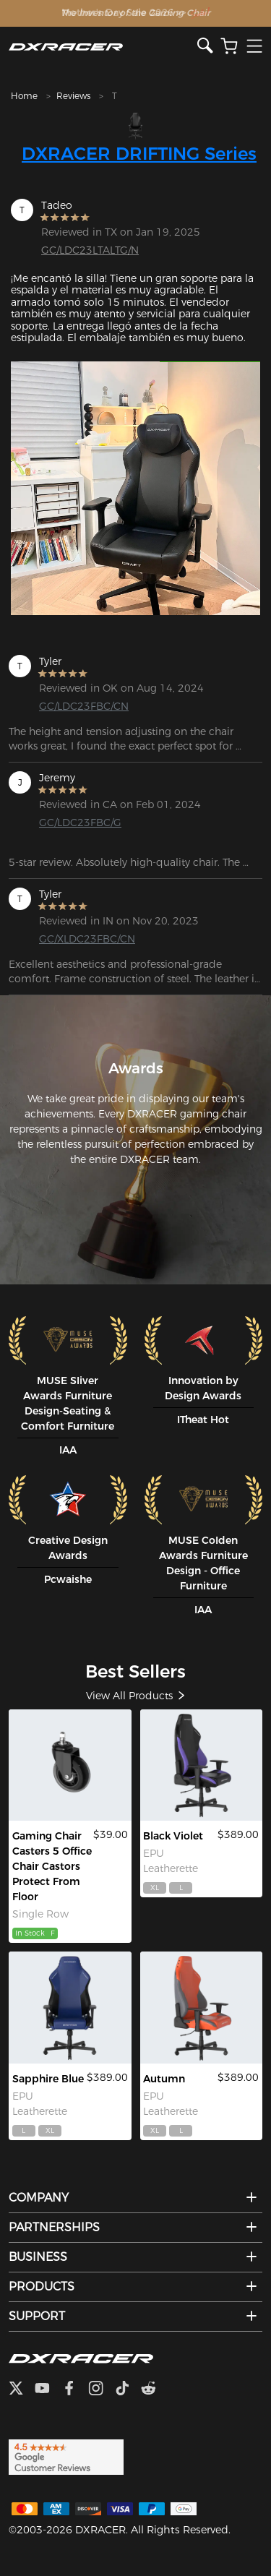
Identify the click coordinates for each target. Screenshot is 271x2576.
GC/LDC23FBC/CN (84, 706)
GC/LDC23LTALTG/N (90, 250)
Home (24, 95)
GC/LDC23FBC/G (80, 822)
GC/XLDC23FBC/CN (87, 938)
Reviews (73, 95)
